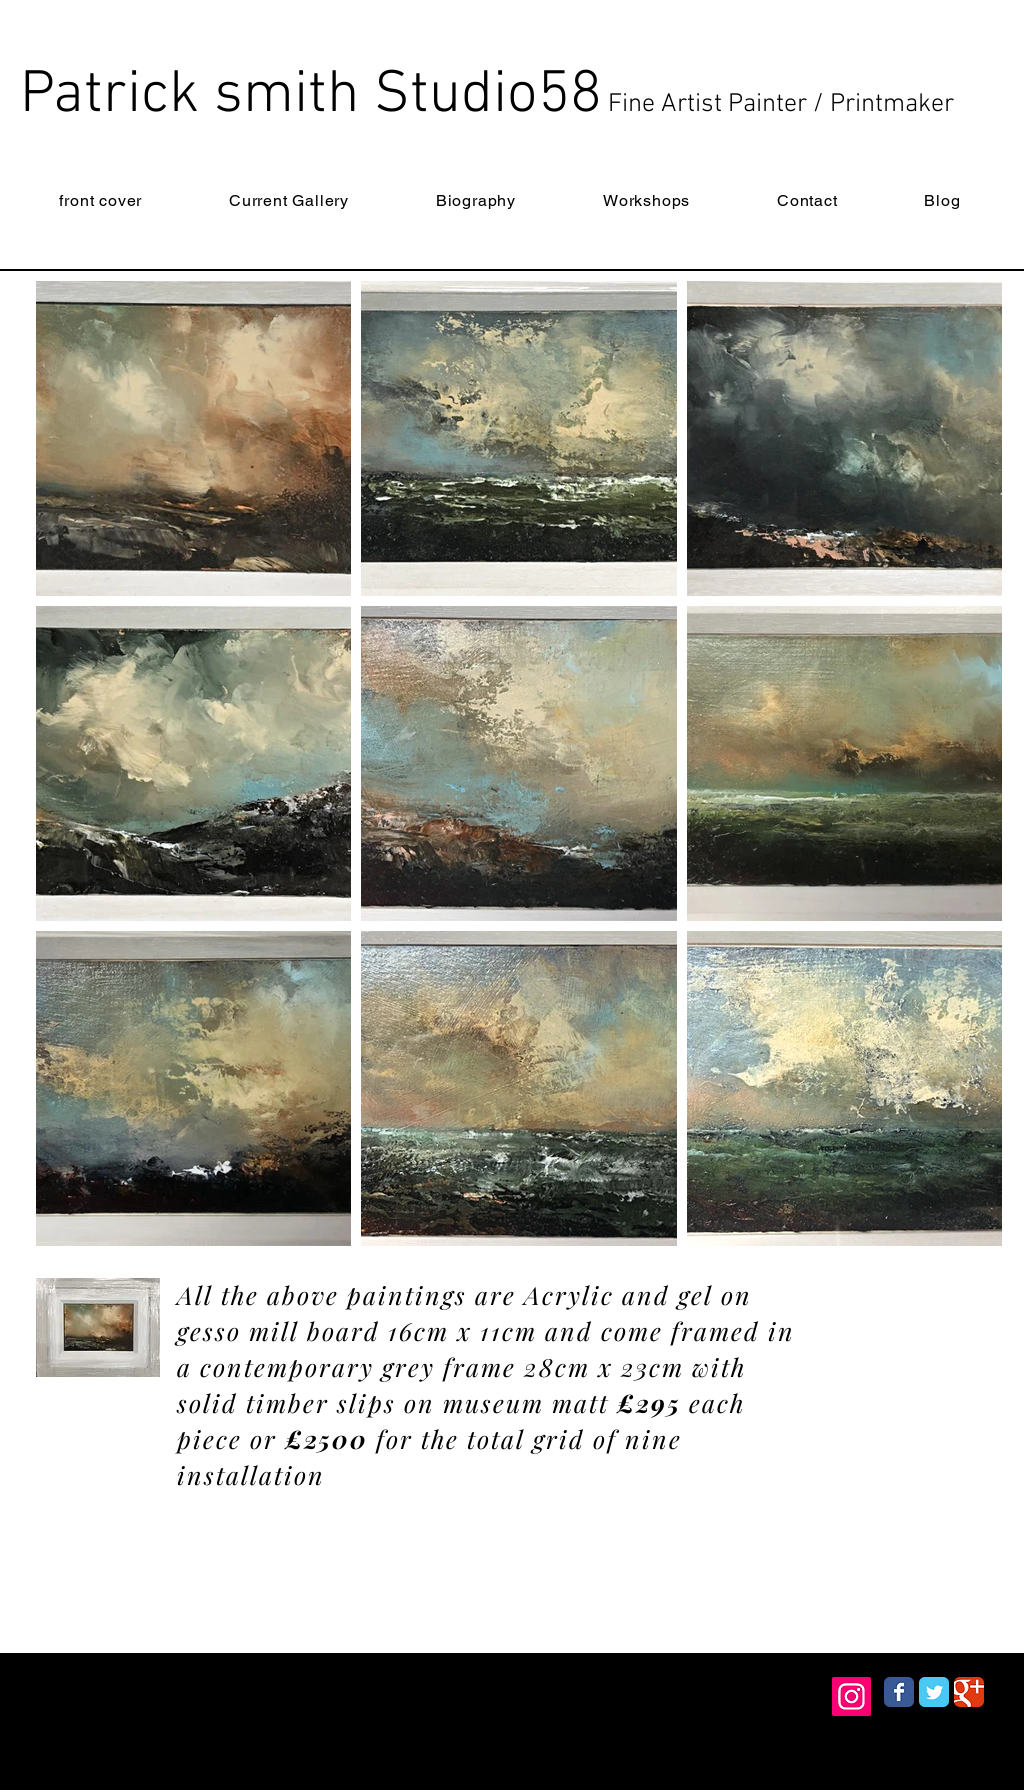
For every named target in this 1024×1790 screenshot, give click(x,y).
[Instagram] (851, 1696)
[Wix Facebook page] (899, 1692)
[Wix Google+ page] (969, 1692)
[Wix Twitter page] (934, 1692)
